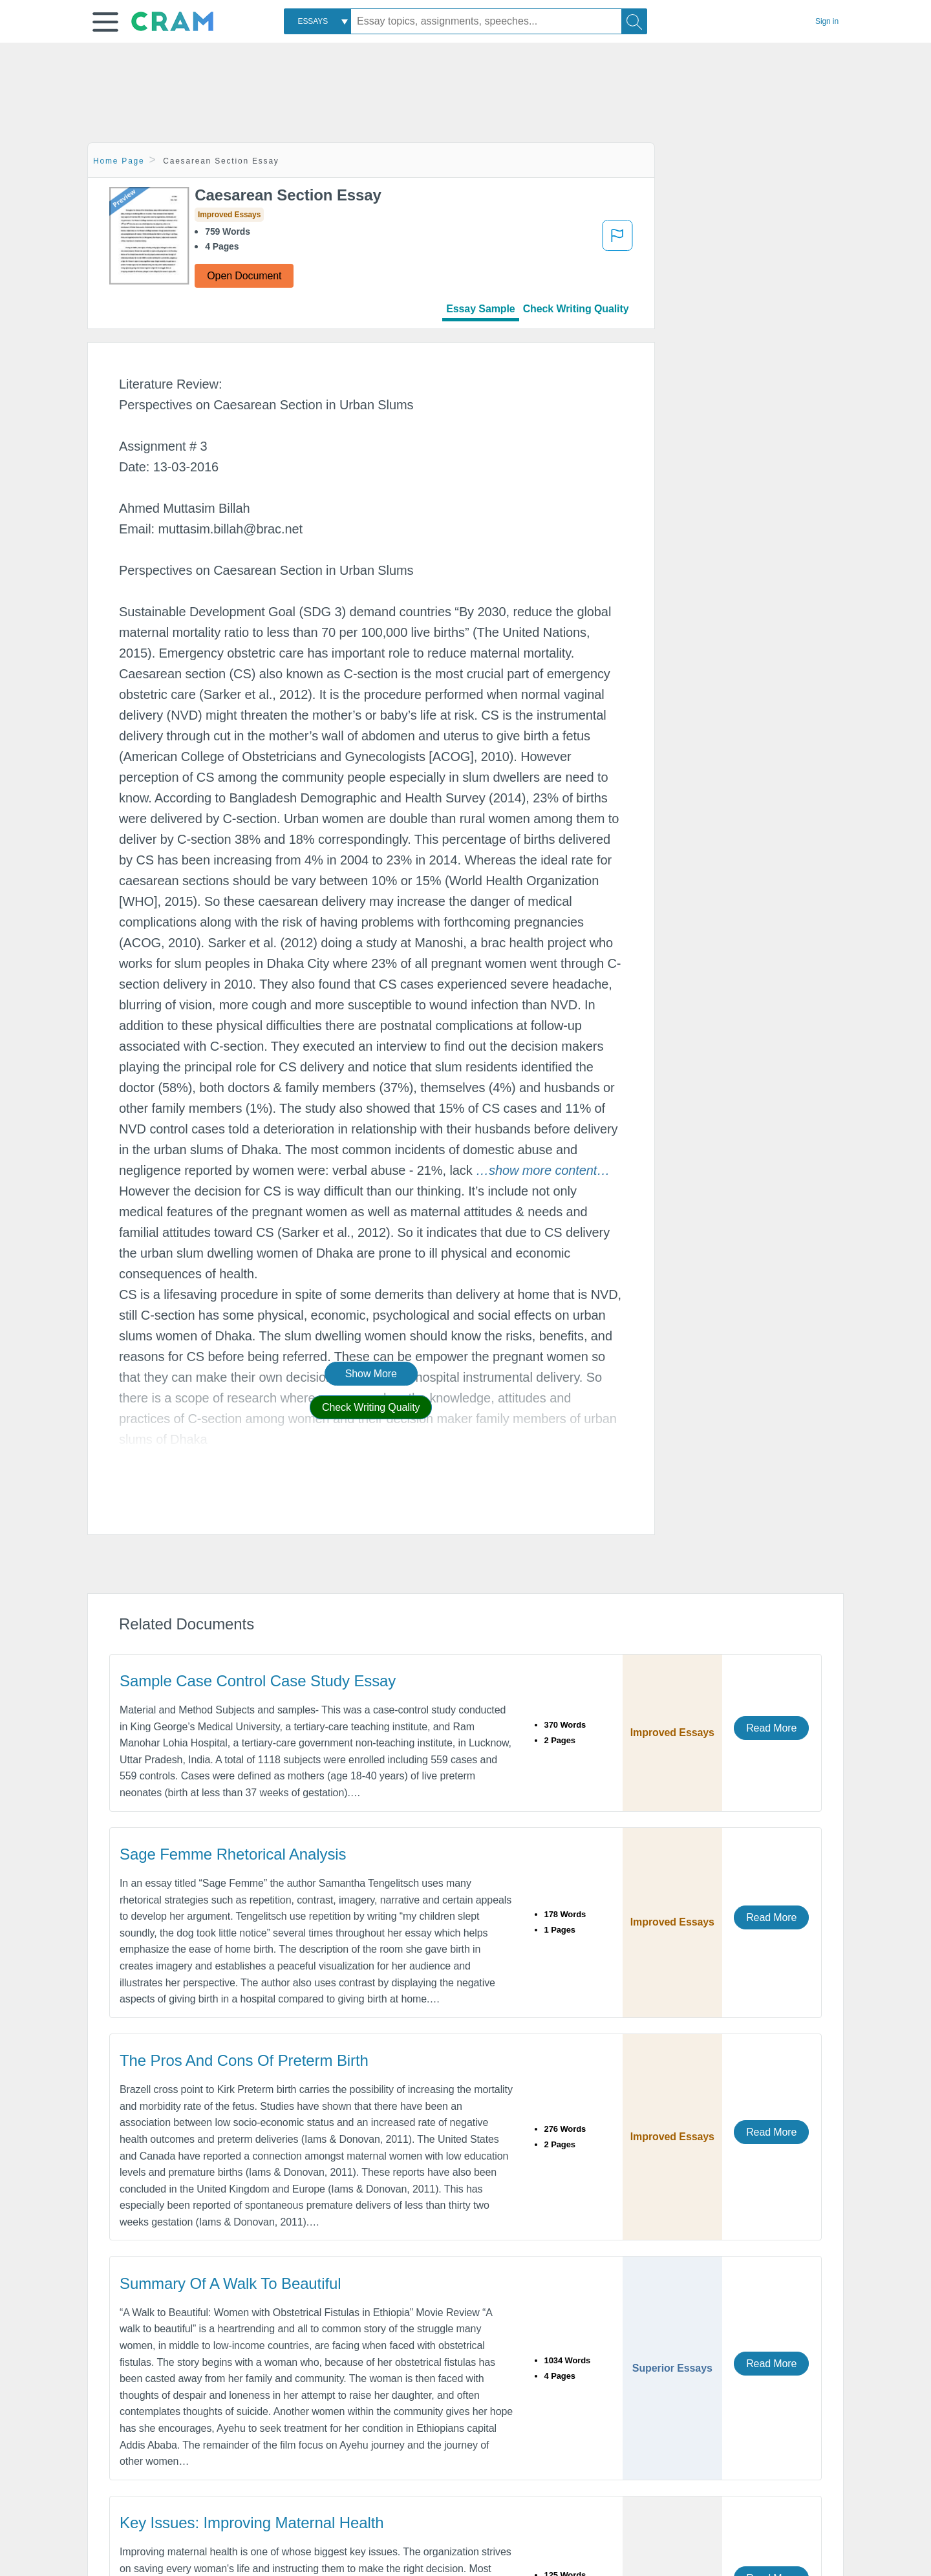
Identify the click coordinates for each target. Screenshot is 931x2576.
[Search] (634, 21)
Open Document (244, 275)
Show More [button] (371, 1373)
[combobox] (317, 21)
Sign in (827, 21)
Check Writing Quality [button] (371, 1407)
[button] (105, 22)
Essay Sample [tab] (480, 308)
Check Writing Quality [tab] (576, 308)
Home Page (119, 161)
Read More (771, 1728)
